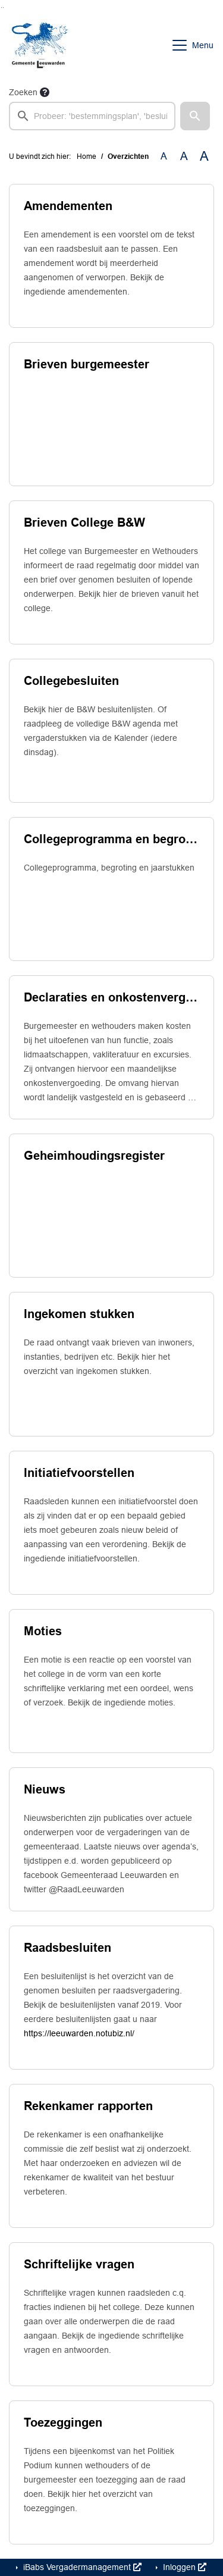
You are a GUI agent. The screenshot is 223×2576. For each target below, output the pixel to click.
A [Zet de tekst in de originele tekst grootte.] (164, 156)
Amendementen (68, 205)
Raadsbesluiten (67, 1947)
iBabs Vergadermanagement (81, 2567)
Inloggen (183, 2567)
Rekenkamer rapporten (88, 2105)
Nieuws (44, 1789)
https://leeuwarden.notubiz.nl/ (79, 2033)
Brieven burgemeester (86, 364)
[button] (195, 116)
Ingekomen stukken (79, 1313)
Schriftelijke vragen (79, 2264)
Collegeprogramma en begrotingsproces (111, 839)
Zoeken (23, 92)
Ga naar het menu (3, 7)
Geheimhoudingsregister (94, 1155)
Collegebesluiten (71, 680)
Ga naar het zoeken (1, 7)
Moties (43, 1631)
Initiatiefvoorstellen (79, 1472)
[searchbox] (92, 116)
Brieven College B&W (84, 522)
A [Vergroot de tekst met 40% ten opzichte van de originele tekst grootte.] (204, 156)
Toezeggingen (63, 2422)
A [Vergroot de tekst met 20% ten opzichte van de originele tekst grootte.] (184, 156)
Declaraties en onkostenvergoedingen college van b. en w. (111, 997)
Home (86, 156)
